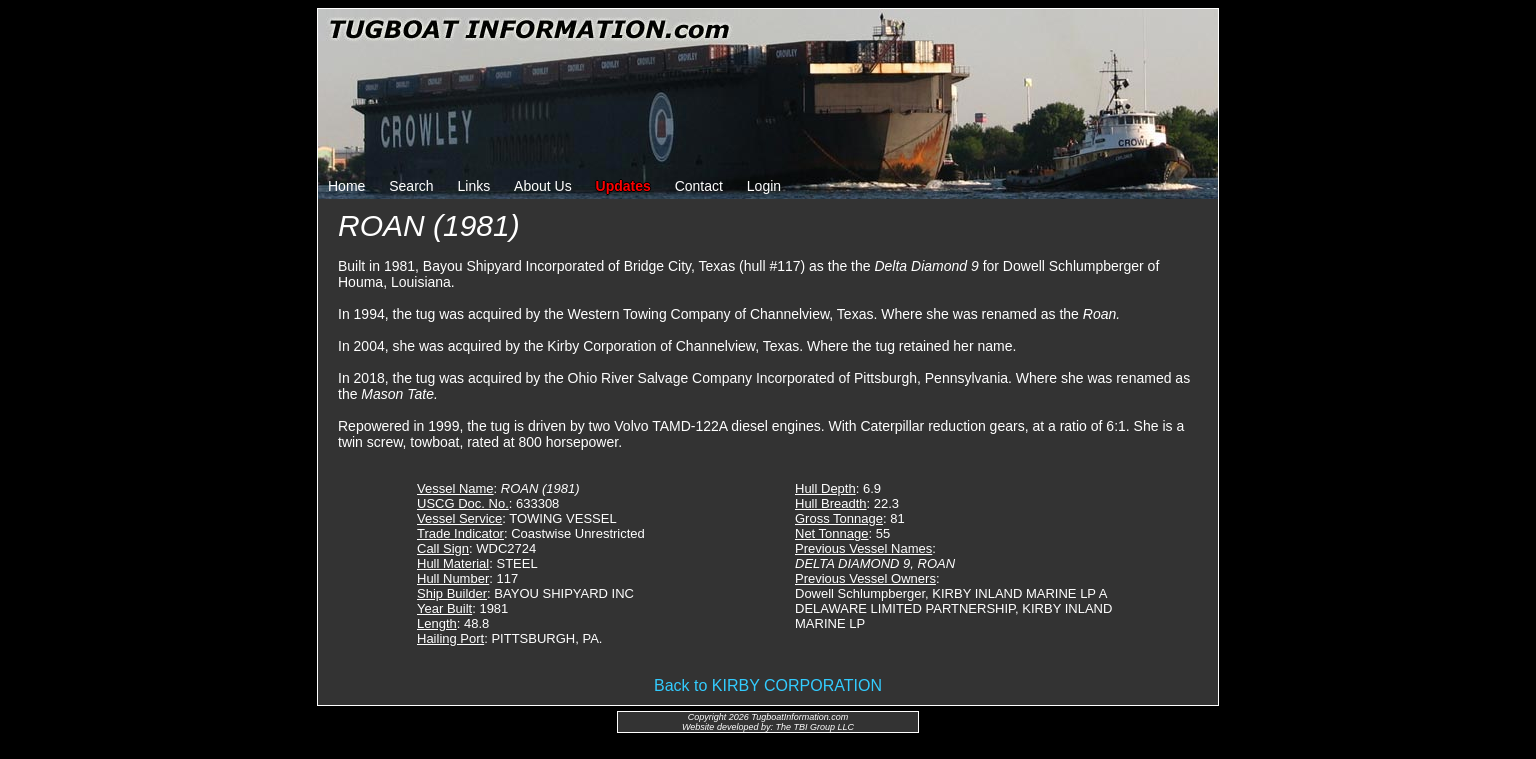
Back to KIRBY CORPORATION (768, 685)
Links (474, 186)
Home (346, 186)
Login (764, 186)
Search (411, 186)
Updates (623, 186)
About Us (543, 186)
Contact (699, 186)
